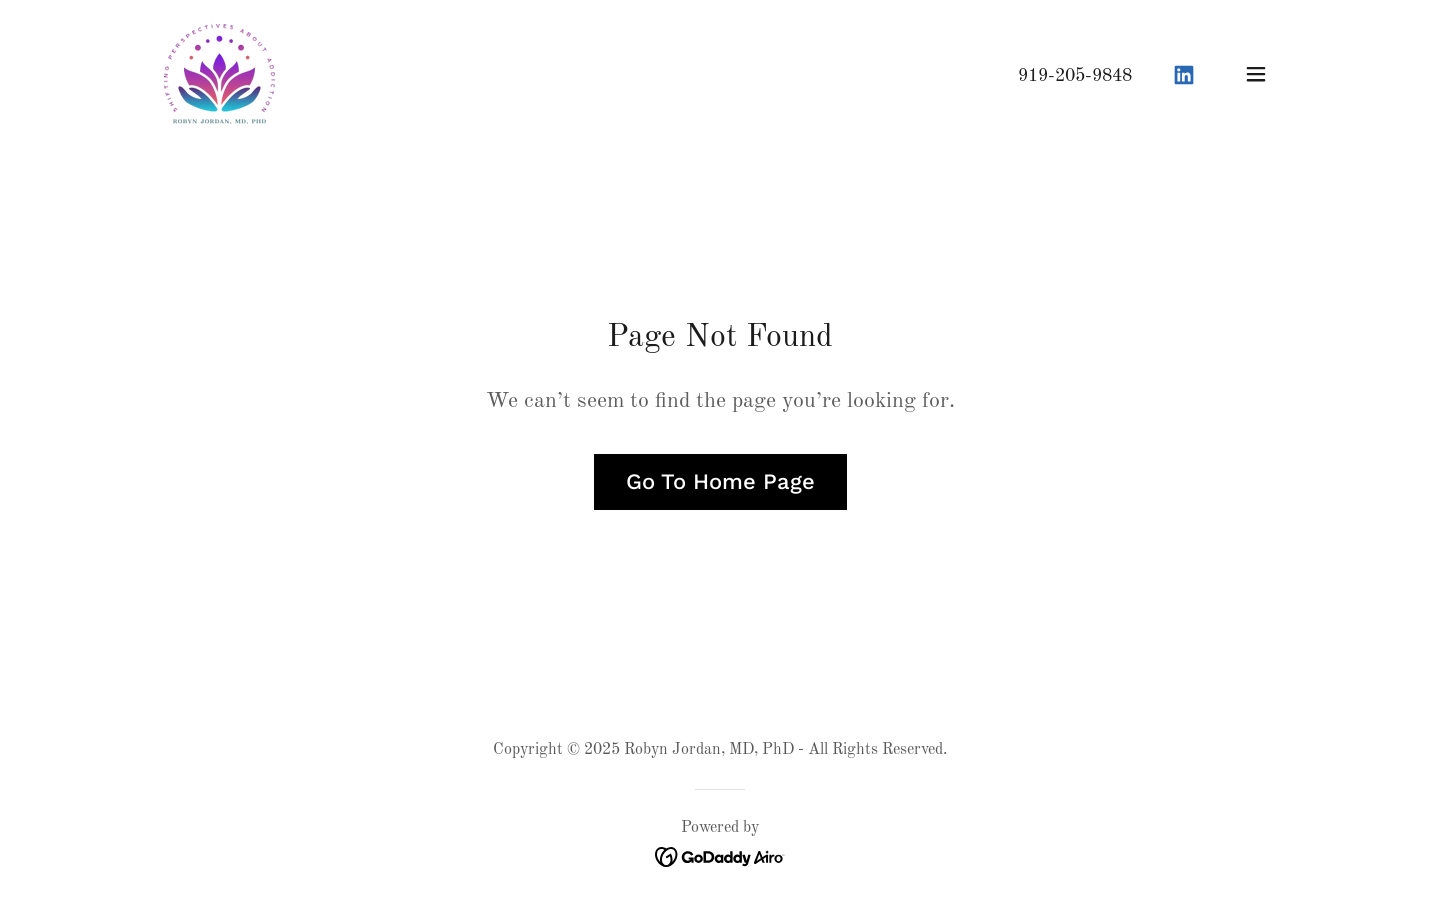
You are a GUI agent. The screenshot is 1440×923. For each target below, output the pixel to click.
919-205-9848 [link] (1075, 76)
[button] (1256, 74)
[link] (219, 74)
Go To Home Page (720, 481)
